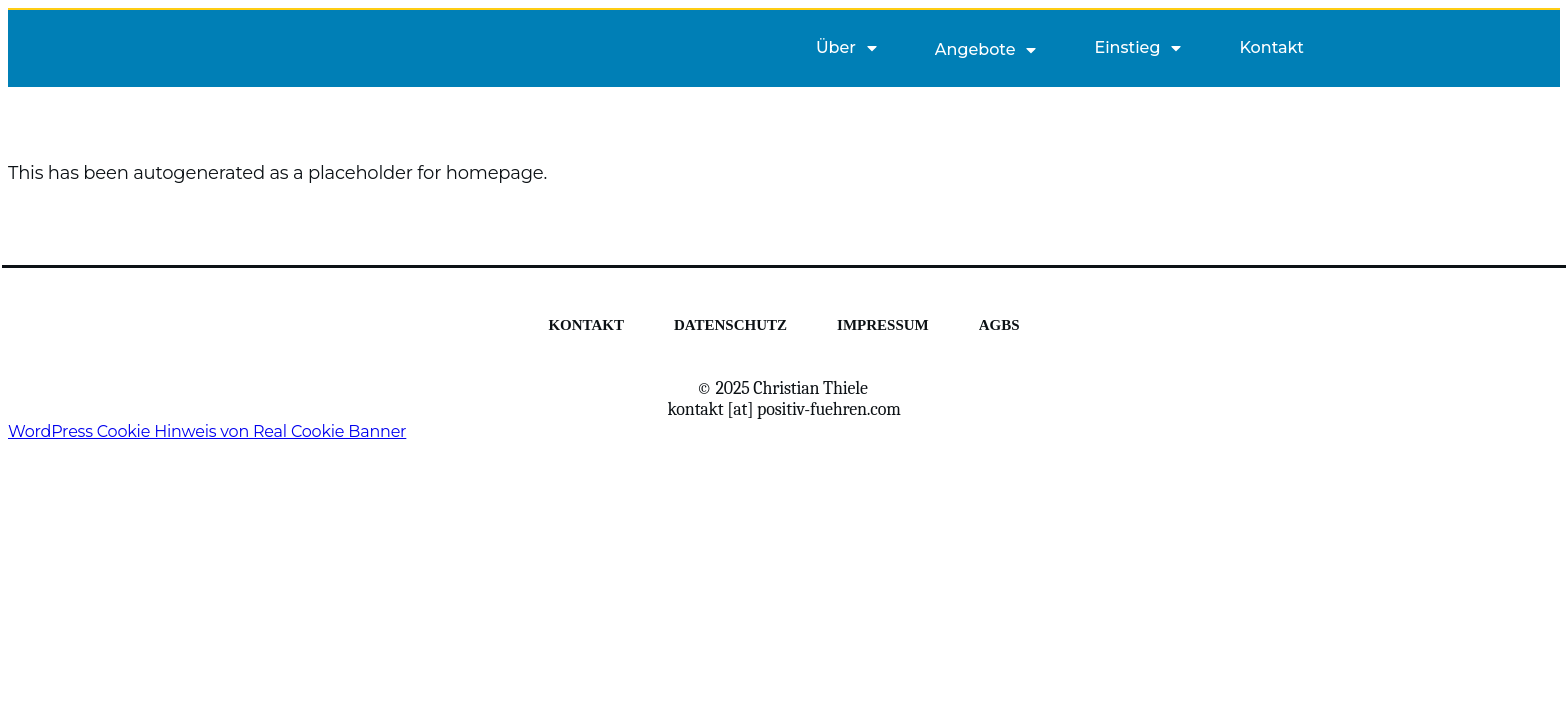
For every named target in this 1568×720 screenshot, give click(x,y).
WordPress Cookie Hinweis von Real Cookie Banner (207, 431)
